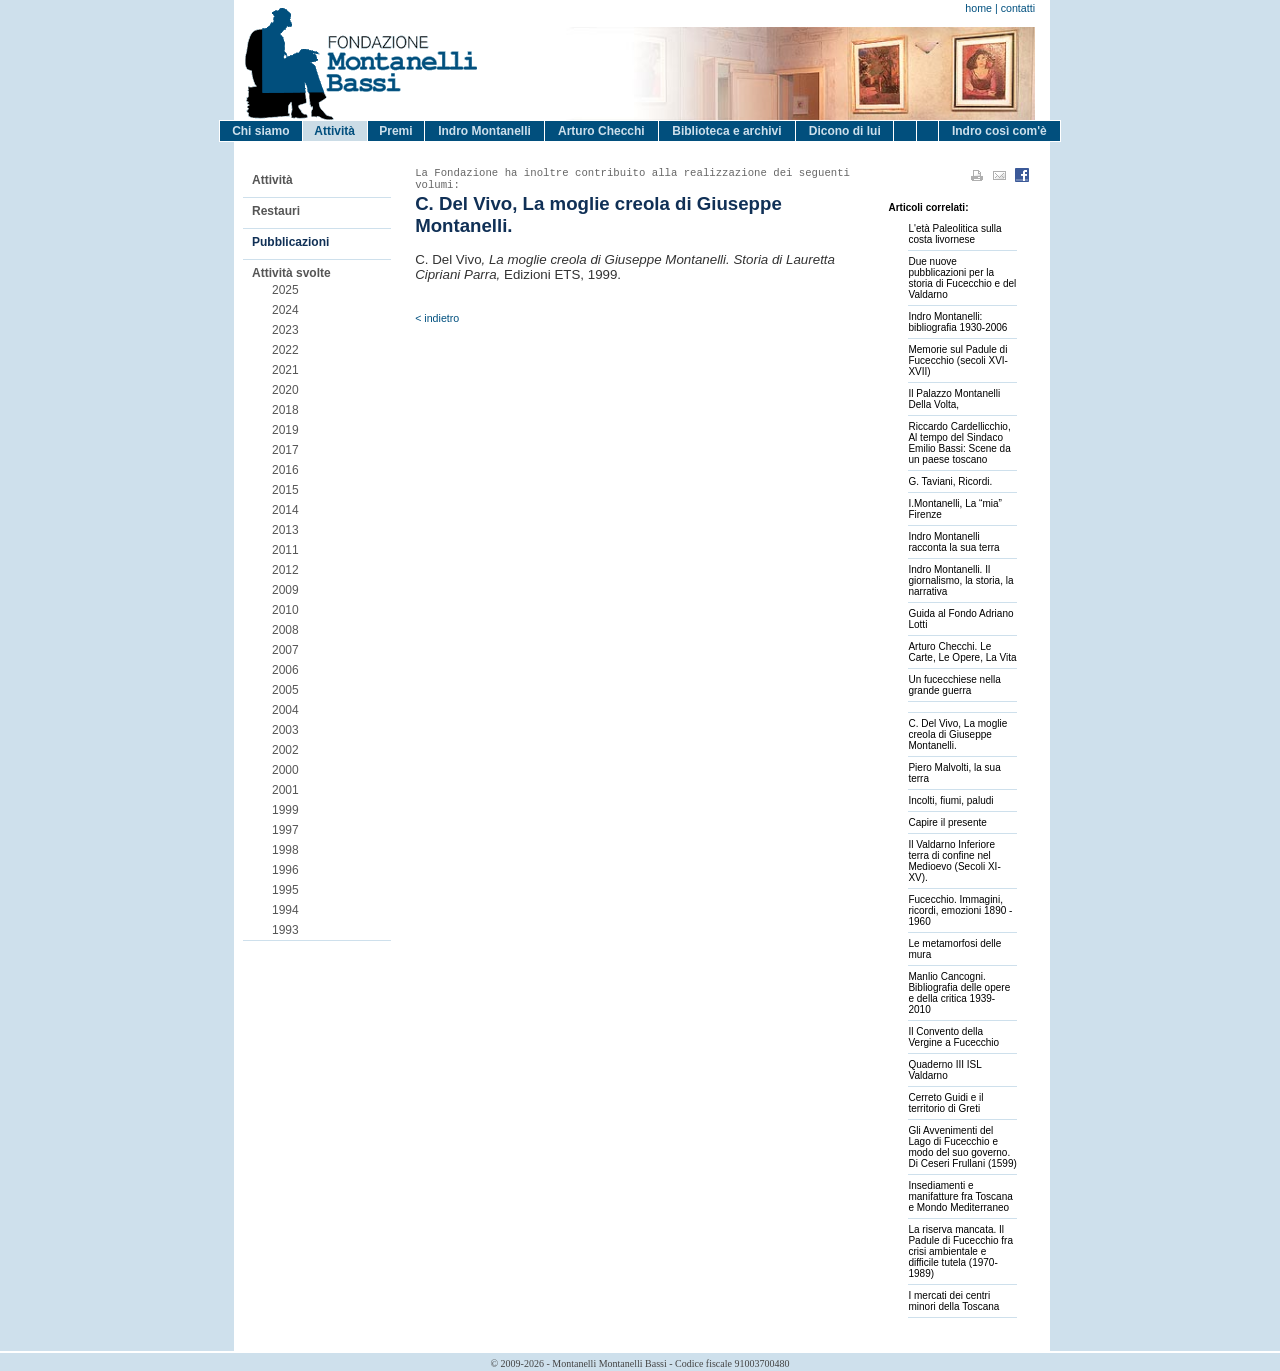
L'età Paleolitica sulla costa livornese (954, 234)
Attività (334, 131)
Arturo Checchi (601, 131)
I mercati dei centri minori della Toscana (953, 1301)
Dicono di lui (845, 131)
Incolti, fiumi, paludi (950, 800)
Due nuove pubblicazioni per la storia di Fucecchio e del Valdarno (962, 278)
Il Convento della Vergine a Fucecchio (953, 1037)
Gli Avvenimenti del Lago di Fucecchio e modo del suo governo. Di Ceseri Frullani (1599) (962, 1147)
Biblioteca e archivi (726, 131)
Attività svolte (291, 273)
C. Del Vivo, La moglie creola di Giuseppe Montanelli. (957, 734)
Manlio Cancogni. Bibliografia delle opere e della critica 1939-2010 (959, 993)
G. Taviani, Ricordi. (950, 481)
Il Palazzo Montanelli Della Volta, (954, 399)
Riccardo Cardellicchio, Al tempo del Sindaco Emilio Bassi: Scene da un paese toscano (959, 443)
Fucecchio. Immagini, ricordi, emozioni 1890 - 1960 (960, 910)
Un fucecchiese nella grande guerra (954, 685)
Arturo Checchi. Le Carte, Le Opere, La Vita (962, 652)
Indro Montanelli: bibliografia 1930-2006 (957, 322)
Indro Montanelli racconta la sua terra (953, 542)
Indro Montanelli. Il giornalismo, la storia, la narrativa (960, 580)
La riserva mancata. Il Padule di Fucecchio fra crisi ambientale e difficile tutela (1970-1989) (960, 1251)
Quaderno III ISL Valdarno (944, 1070)
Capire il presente (947, 822)
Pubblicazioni (290, 242)
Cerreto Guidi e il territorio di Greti (945, 1103)
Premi (395, 131)
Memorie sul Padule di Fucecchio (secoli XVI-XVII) (957, 360)
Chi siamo (260, 131)
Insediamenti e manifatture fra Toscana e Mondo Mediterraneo (960, 1196)
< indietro (437, 318)
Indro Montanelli (484, 131)
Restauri (276, 211)
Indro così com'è (999, 131)
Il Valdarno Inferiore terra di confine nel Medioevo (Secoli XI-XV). (954, 861)
